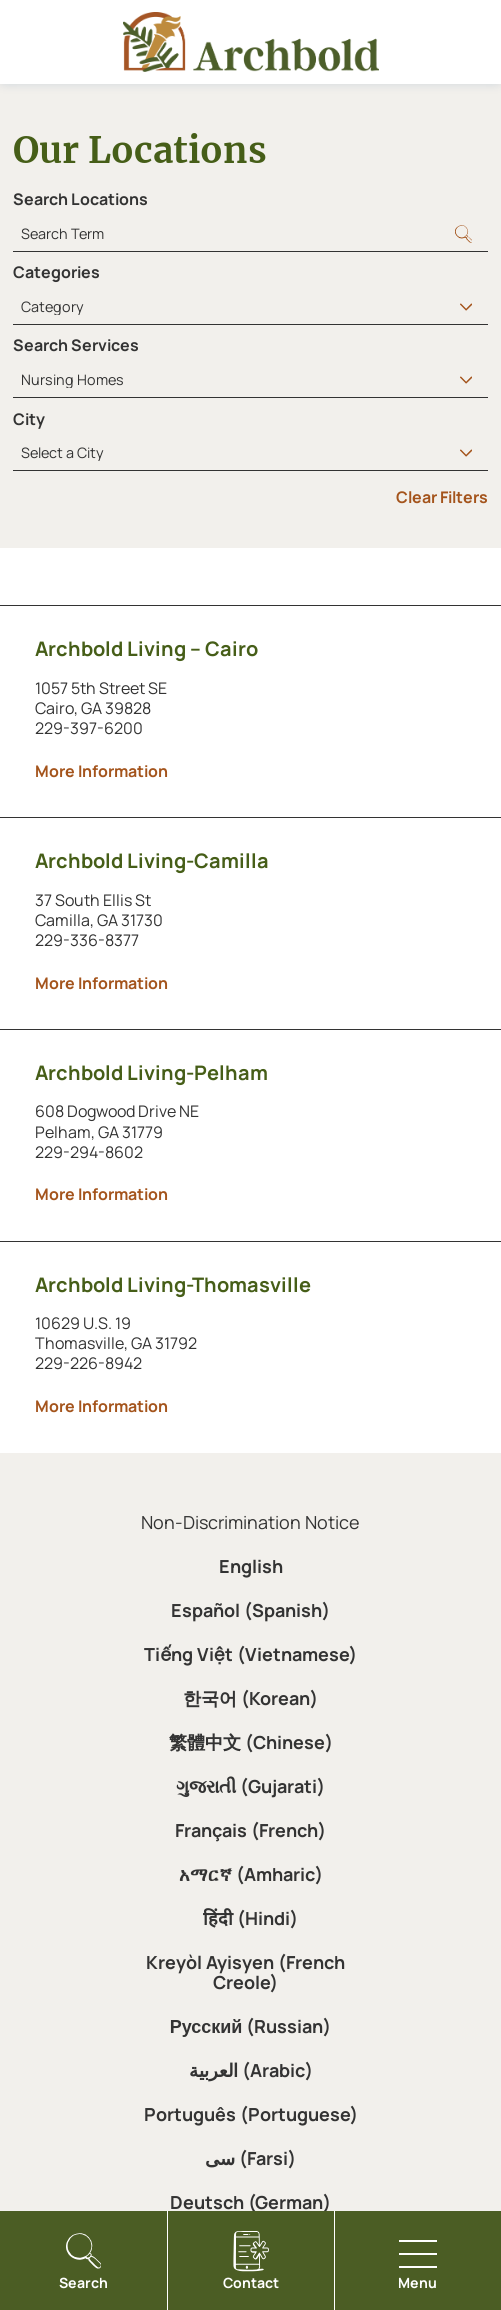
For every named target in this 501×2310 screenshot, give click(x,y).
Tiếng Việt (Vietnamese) (250, 1654)
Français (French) (250, 1830)
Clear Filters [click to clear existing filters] (442, 497)
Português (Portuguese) (251, 2114)
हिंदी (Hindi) (250, 1918)
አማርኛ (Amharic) (251, 1874)
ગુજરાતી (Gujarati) (250, 1786)
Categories (56, 272)
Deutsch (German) (250, 2202)
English (251, 1566)
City (29, 419)
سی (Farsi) (250, 2158)
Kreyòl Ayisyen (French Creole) (245, 1972)
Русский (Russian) (251, 2026)
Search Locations (80, 199)
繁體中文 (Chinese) (251, 1742)
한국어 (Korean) (250, 1698)
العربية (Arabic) (251, 2070)
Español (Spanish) (250, 1610)
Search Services (76, 345)
